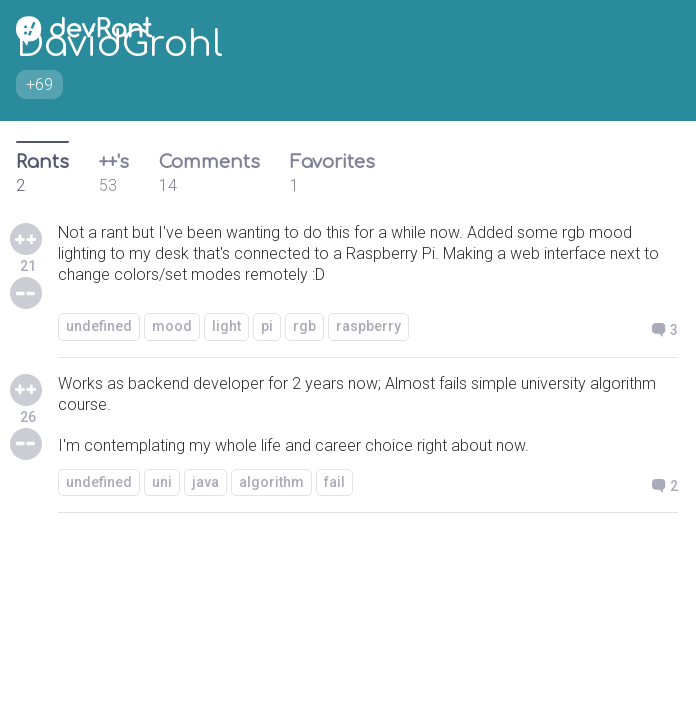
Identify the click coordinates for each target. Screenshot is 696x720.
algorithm (271, 482)
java (205, 482)
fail (334, 482)
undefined (99, 326)
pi (267, 326)
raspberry (368, 326)
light (226, 326)
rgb (304, 326)
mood (172, 326)
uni (162, 482)
